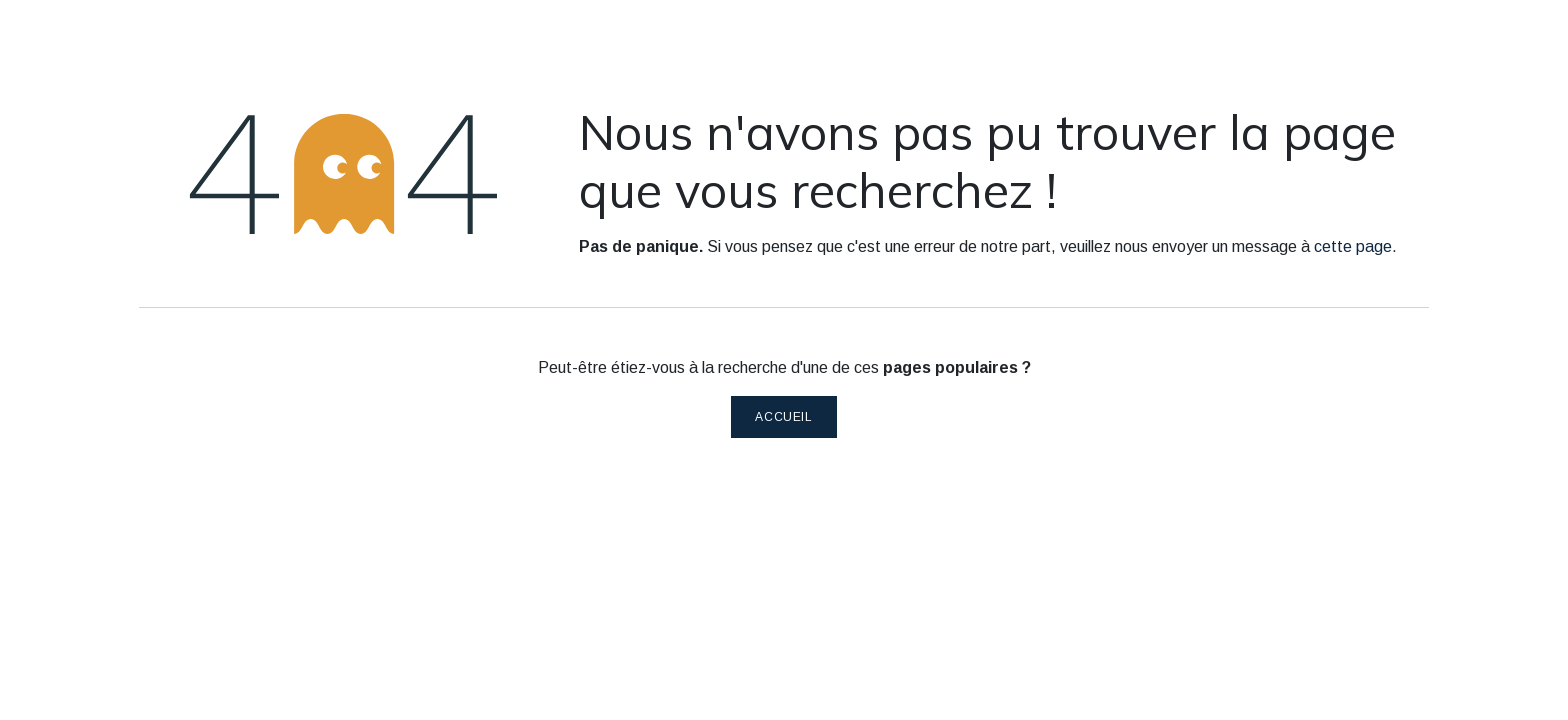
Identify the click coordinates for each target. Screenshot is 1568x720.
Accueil (783, 417)
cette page (1353, 246)
